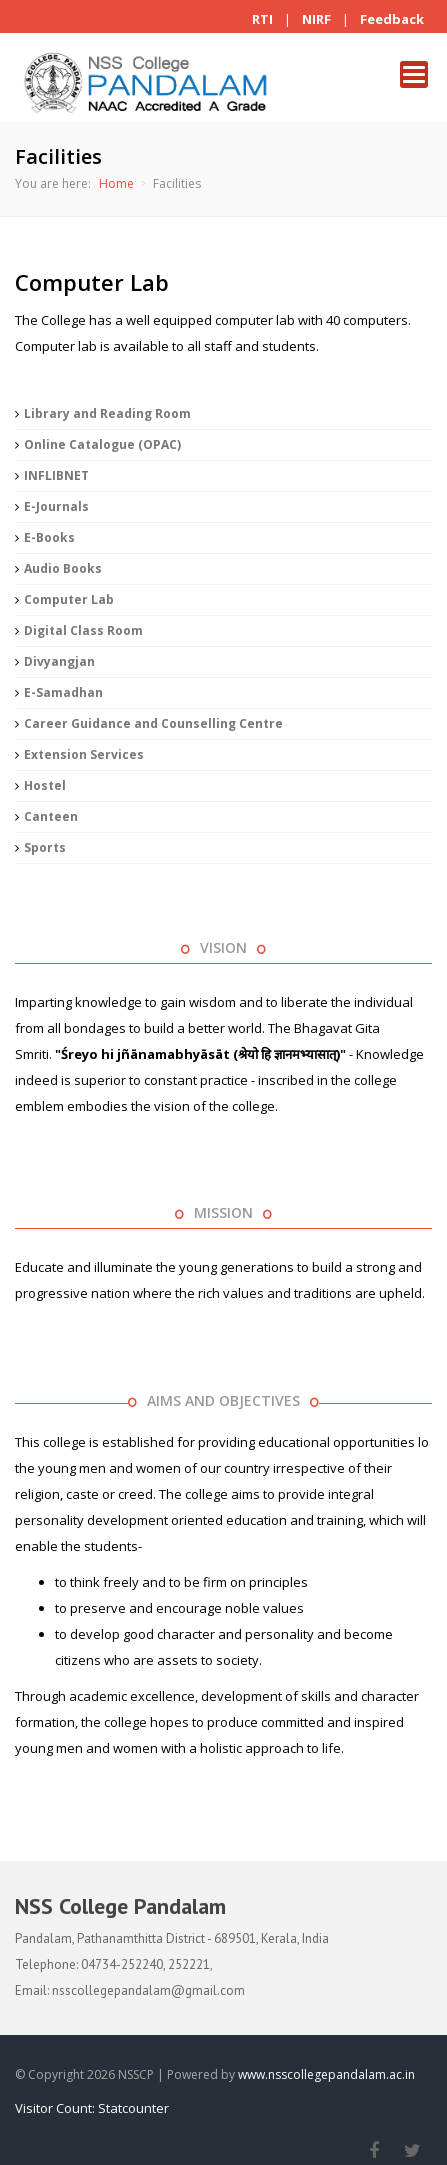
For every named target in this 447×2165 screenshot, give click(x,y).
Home (116, 183)
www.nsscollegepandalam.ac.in (326, 2074)
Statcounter (133, 2108)
